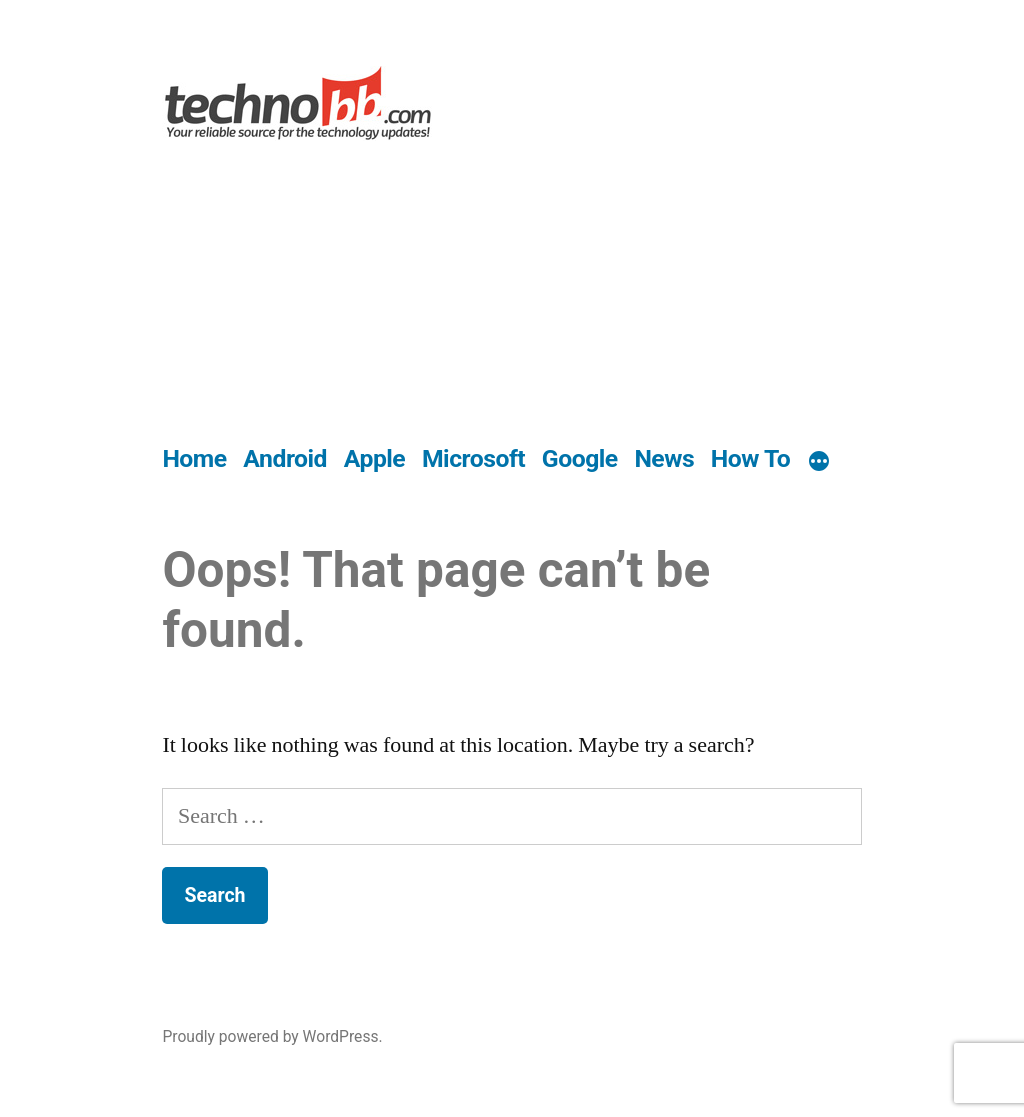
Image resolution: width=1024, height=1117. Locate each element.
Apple (375, 458)
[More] (819, 463)
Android (285, 458)
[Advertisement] (512, 294)
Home (194, 458)
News (664, 458)
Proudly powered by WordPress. (272, 1036)
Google (580, 458)
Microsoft (473, 458)
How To (750, 458)
